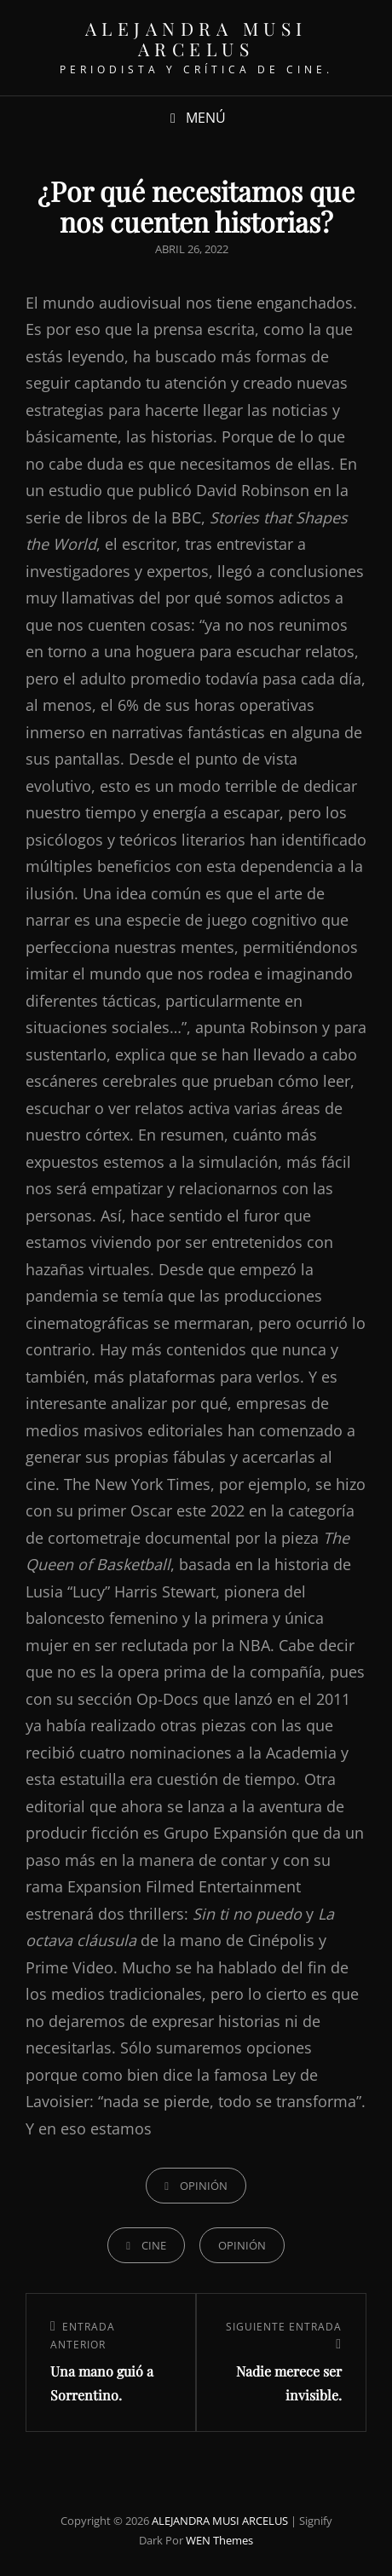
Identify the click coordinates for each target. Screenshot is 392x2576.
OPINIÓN (204, 2185)
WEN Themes (219, 2540)
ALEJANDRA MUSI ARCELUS (196, 38)
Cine (153, 2245)
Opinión (242, 2245)
